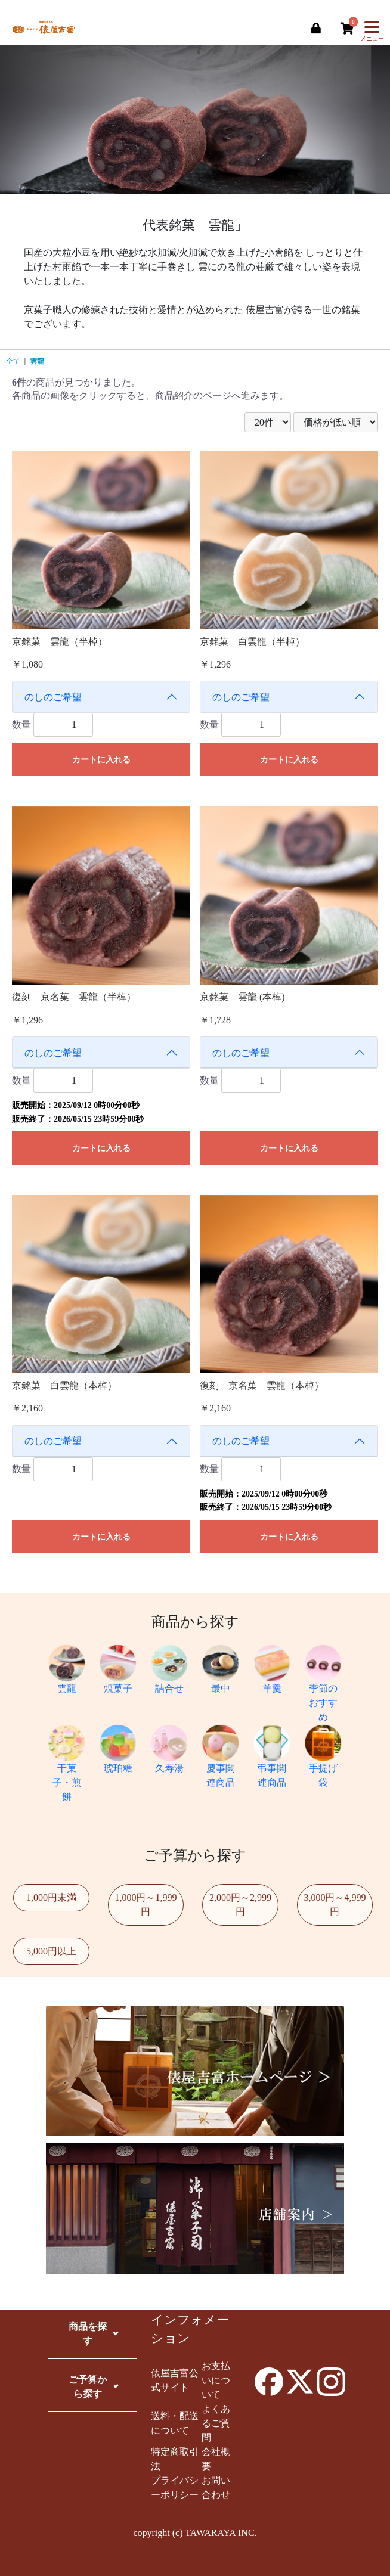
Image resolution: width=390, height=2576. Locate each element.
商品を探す (88, 2333)
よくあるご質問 (216, 2423)
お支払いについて (216, 2380)
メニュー (372, 34)
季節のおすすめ (323, 1688)
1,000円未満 (51, 1897)
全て (13, 361)
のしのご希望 (53, 697)
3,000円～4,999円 (335, 1904)
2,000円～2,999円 (240, 1904)
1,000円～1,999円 (145, 1904)
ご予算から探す (88, 2387)
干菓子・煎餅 (66, 1768)
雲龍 (37, 361)
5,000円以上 (51, 1951)
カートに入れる (101, 759)
